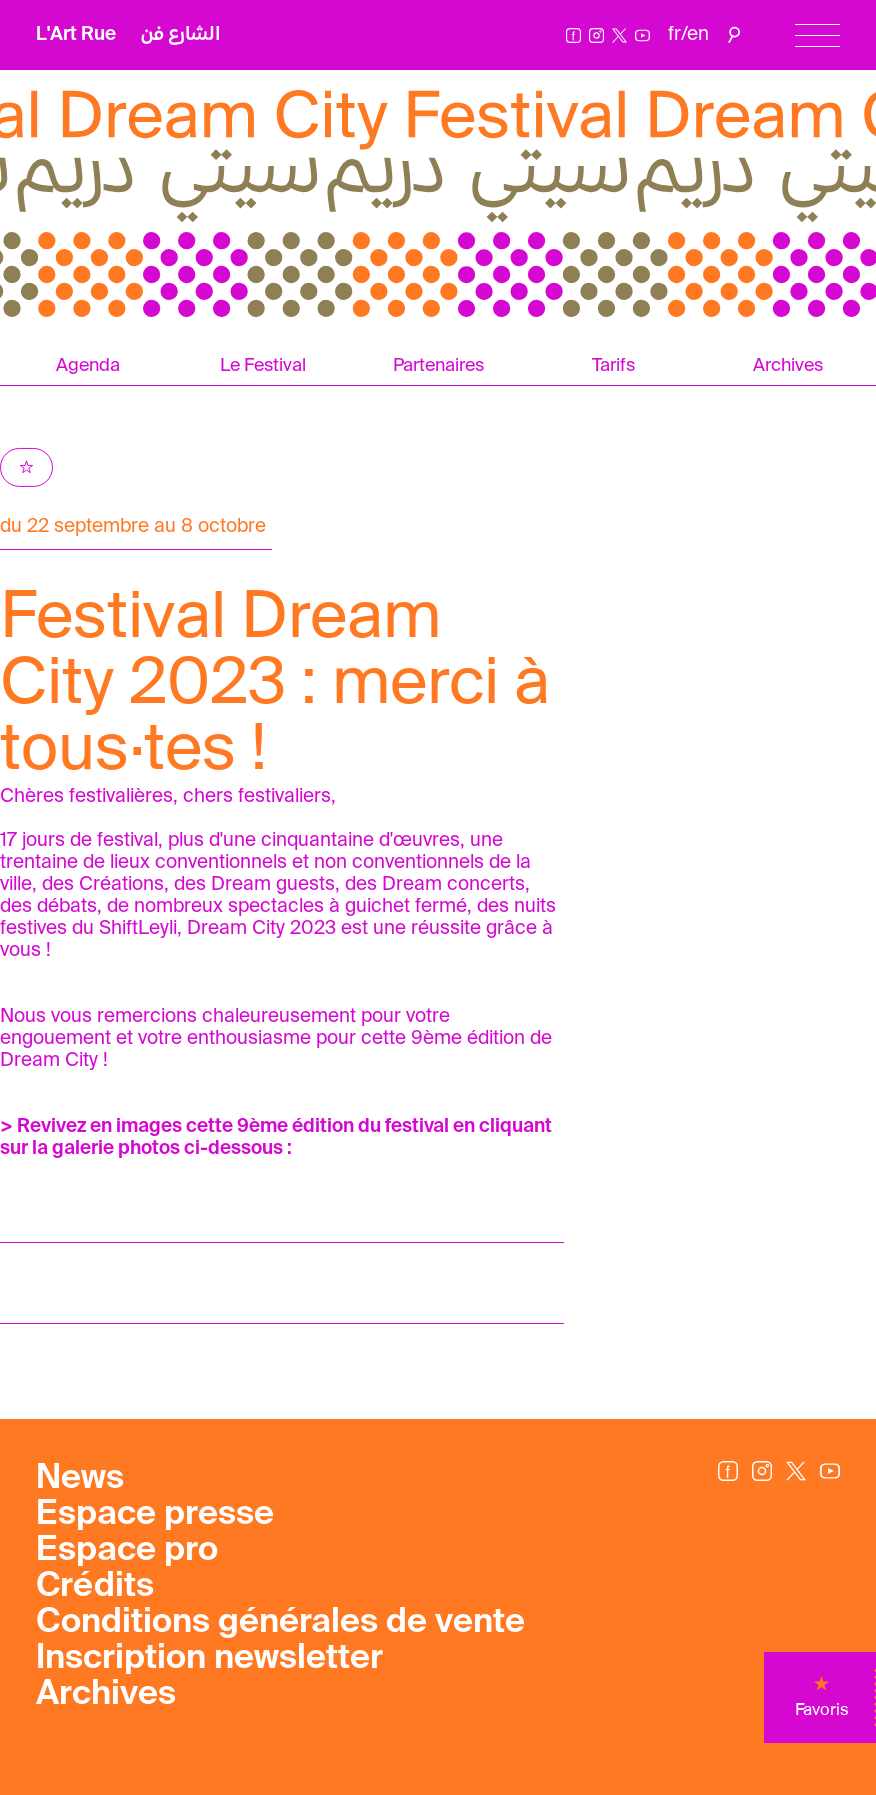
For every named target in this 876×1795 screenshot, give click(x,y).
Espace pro (127, 1551)
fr (674, 34)
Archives (106, 1695)
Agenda (88, 366)
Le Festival (263, 366)
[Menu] (817, 35)
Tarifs (613, 366)
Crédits (95, 1587)
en (698, 34)
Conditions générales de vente (280, 1623)
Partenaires (438, 366)
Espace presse (155, 1515)
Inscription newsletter (209, 1659)
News (80, 1479)
